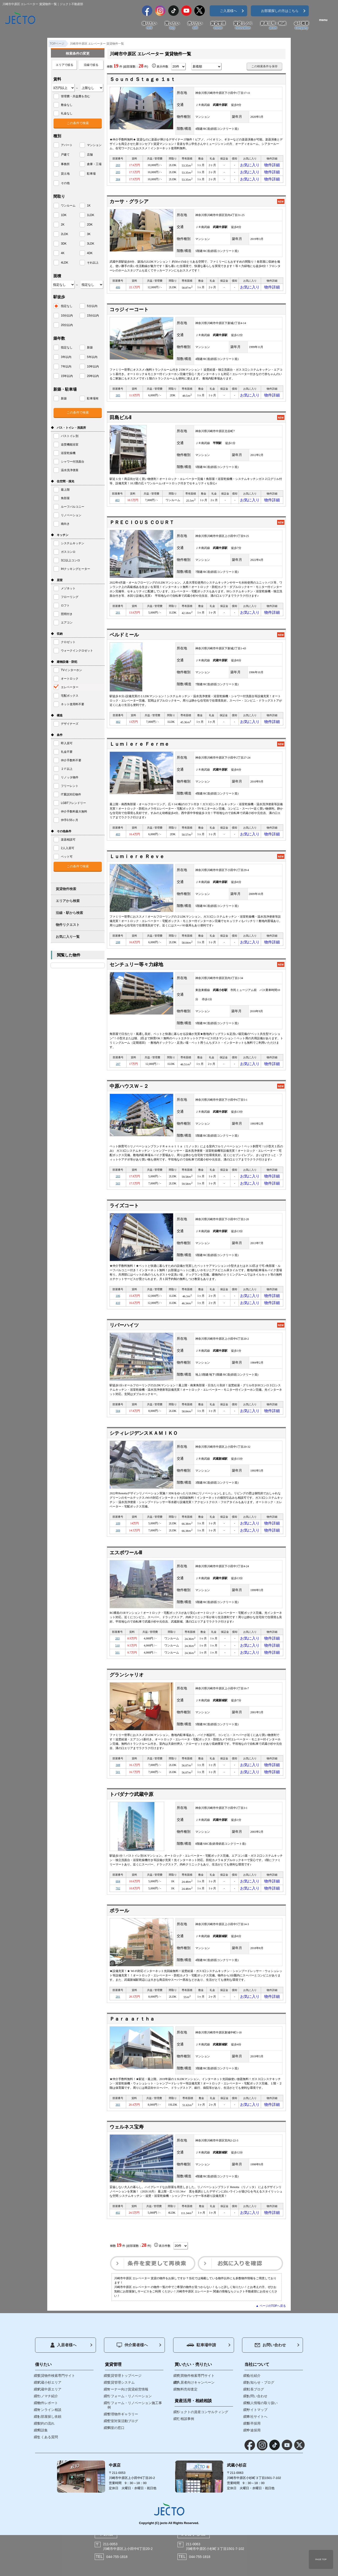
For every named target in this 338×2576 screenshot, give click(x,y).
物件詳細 (272, 165)
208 (118, 956)
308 (118, 1796)
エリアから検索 (68, 901)
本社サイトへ (257, 2457)
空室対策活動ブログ (122, 2462)
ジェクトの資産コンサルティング (202, 2453)
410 (118, 1324)
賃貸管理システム (121, 2423)
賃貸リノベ (243, 25)
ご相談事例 (185, 2460)
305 (118, 402)
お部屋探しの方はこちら (280, 11)
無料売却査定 (187, 2430)
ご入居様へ (228, 11)
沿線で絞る (91, 65)
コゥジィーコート (129, 315)
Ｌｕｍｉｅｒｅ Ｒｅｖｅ (137, 869)
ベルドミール (124, 645)
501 (117, 1682)
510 (117, 1674)
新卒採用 (254, 2464)
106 (118, 1315)
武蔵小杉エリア (49, 2423)
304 (118, 183)
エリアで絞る (64, 65)
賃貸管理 (218, 25)
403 (117, 508)
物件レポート (48, 2444)
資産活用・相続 (273, 25)
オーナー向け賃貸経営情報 (127, 2430)
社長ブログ (255, 2430)
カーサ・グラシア (129, 205)
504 (118, 1433)
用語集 (43, 2471)
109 (118, 1547)
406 (118, 292)
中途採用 (254, 2471)
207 (118, 1079)
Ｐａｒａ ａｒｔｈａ (132, 2057)
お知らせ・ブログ (260, 2423)
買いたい (172, 25)
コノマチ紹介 (48, 2437)
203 (118, 166)
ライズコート (124, 1224)
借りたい (149, 25)
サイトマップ (257, 2451)
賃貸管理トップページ (124, 2416)
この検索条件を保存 (264, 66)
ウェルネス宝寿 (127, 2166)
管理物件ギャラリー (122, 2455)
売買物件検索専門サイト (196, 2416)
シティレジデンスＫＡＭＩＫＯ (144, 1456)
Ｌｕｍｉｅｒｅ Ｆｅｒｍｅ (139, 755)
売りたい (195, 25)
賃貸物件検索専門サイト (56, 2416)
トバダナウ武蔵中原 (131, 1828)
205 (118, 174)
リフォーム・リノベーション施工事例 (134, 2446)
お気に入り (250, 165)
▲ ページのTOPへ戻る (271, 2346)
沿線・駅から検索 (69, 913)
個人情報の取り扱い (262, 2444)
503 (118, 1201)
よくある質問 (48, 2478)
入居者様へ (63, 2386)
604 (118, 1915)
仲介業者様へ (132, 2386)
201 (118, 622)
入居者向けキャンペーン (196, 2423)
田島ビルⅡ (120, 424)
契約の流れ (46, 2464)
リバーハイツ (124, 1347)
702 (118, 1924)
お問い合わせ (270, 2386)
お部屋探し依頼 (49, 2457)
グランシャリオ (127, 1705)
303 (118, 2143)
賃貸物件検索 (66, 889)
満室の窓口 (115, 2469)
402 (118, 732)
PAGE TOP (321, 2559)
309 (118, 1556)
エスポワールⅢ (126, 1579)
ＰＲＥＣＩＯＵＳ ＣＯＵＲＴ (142, 531)
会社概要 (301, 25)
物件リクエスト (68, 925)
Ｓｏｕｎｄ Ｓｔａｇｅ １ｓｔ (142, 79)
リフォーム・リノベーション (129, 2437)
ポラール (119, 1947)
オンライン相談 (49, 2451)
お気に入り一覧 (68, 937)
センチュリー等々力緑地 (136, 979)
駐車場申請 (201, 2386)
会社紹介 (254, 2416)
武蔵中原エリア (49, 2430)
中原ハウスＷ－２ (129, 1102)
